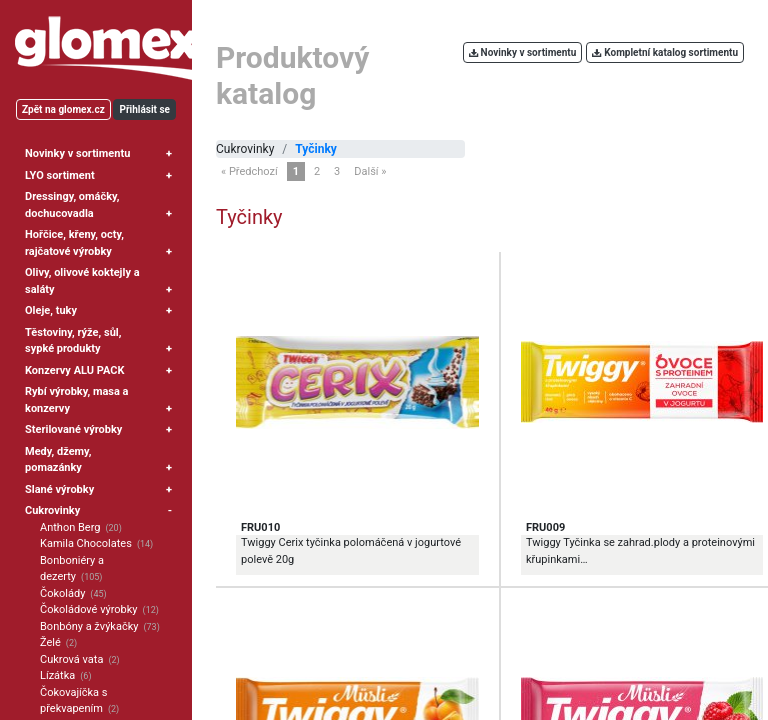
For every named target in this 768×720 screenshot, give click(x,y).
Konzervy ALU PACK (74, 370)
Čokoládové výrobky (89, 609)
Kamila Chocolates (86, 543)
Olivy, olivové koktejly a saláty (82, 281)
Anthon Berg (70, 527)
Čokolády (62, 593)
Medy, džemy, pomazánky (58, 460)
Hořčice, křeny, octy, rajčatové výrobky (74, 243)
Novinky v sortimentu (77, 153)
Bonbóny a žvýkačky (89, 626)
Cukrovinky (52, 510)
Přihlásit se (144, 109)
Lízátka (57, 675)
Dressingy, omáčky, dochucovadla (72, 205)
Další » (370, 171)
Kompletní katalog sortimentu (665, 52)
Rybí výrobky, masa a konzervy (77, 400)
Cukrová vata (71, 659)
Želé (50, 642)
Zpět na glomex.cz (63, 109)
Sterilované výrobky (73, 429)
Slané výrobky (59, 489)
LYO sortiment (60, 175)
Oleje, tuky (51, 310)
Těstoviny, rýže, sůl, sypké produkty (73, 341)
